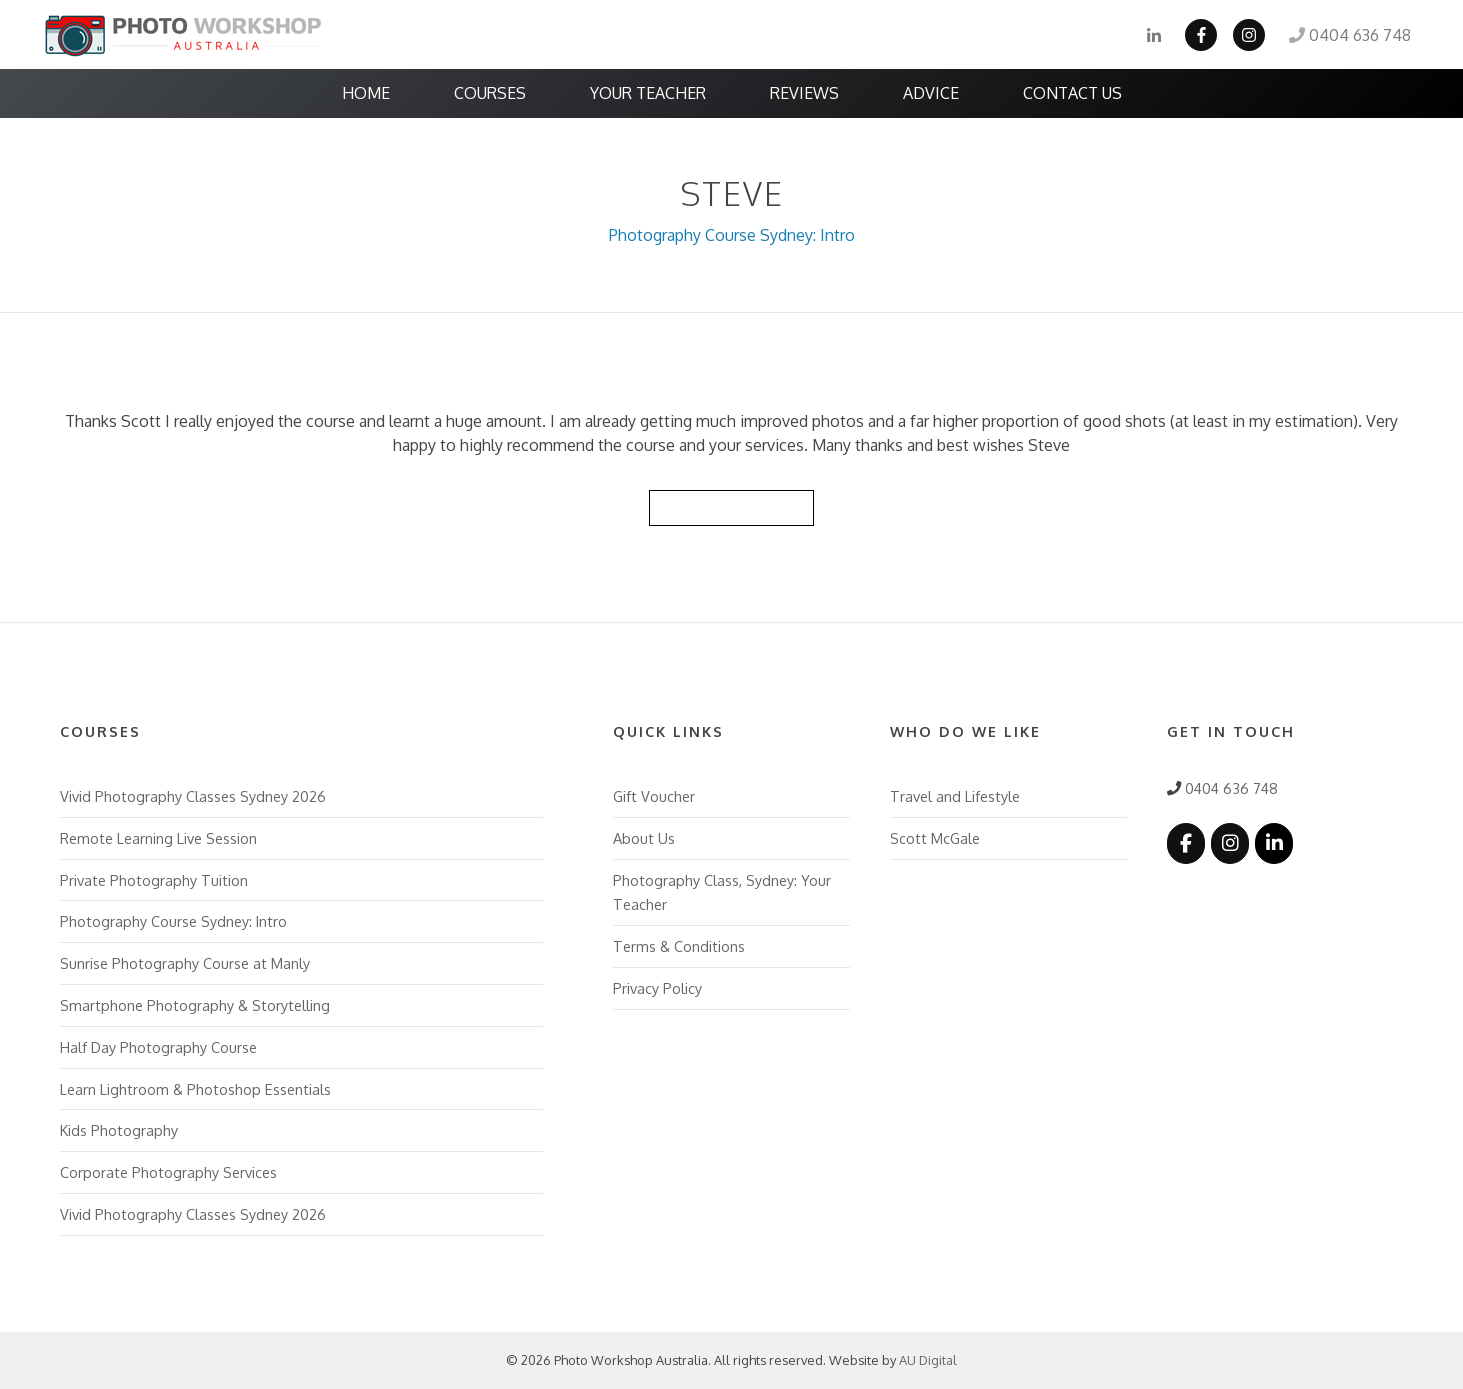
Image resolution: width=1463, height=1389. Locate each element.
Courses (490, 93)
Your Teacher (648, 93)
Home (366, 93)
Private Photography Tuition (154, 880)
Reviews (804, 93)
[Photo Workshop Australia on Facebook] (1186, 843)
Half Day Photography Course (158, 1047)
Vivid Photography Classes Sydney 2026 (193, 796)
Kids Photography (119, 1130)
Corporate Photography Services (168, 1172)
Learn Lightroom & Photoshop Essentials (195, 1089)
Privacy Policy (657, 988)
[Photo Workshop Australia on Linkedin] (1274, 843)
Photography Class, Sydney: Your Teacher (722, 892)
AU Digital (928, 1360)
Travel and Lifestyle (955, 796)
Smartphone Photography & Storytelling (195, 1005)
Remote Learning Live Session (158, 838)
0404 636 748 (1350, 35)
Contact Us (1072, 93)
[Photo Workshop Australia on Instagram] (1230, 843)
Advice (931, 93)
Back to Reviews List (732, 507)
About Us (644, 838)
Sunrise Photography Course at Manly (185, 963)
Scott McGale (935, 838)
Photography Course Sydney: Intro (732, 235)
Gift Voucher (654, 796)
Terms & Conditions (679, 946)
